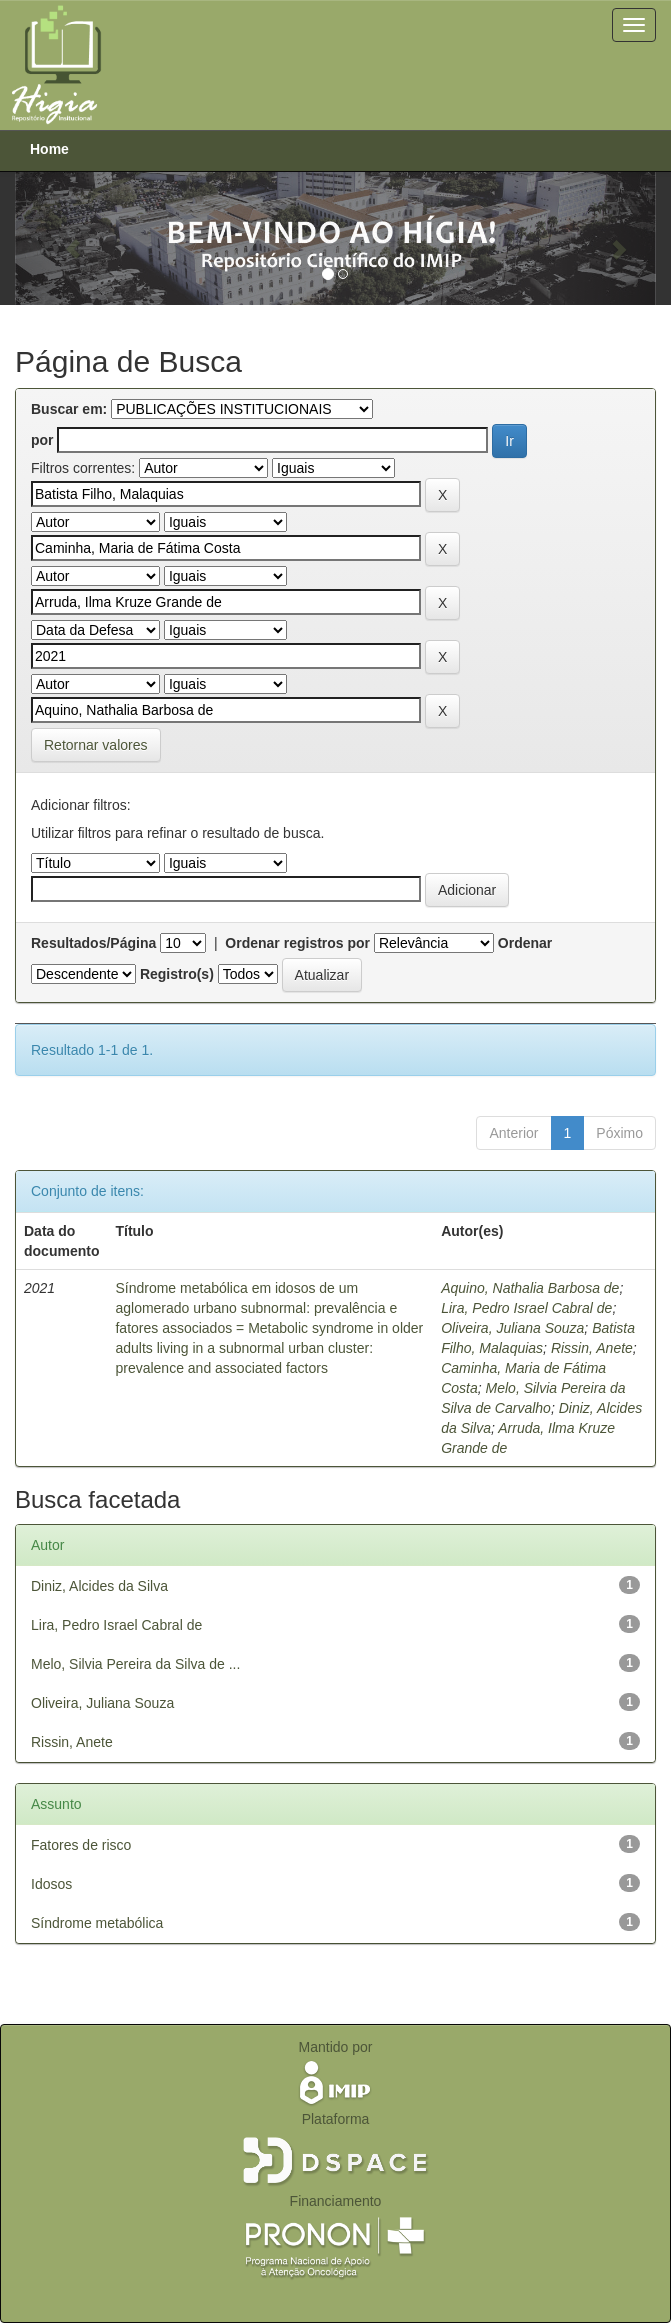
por (42, 440)
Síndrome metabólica (97, 1923)
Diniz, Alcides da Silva (99, 1586)
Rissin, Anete (592, 1348)
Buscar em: (69, 409)
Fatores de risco (81, 1845)
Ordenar (525, 943)
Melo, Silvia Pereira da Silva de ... (135, 1664)
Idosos (51, 1884)
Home (49, 149)
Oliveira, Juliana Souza (512, 1328)
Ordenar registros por (297, 943)
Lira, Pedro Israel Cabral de (526, 1308)
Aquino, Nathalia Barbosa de (530, 1288)
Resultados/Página (93, 943)
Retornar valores (96, 745)
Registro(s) (177, 974)
